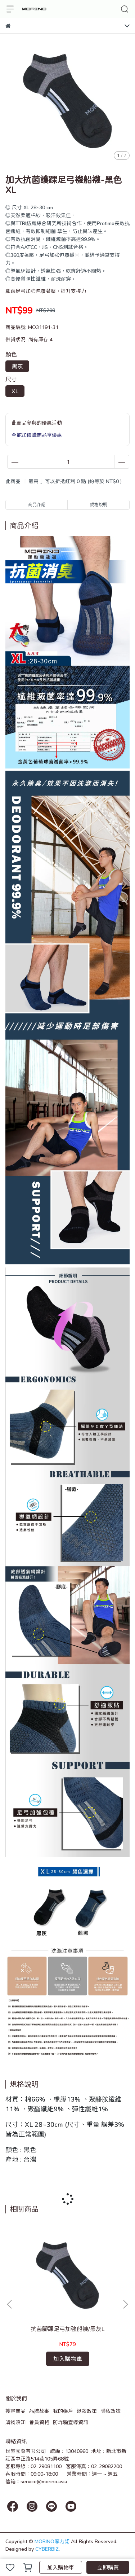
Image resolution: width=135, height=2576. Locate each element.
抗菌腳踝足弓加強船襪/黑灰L (67, 2328)
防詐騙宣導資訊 (70, 2422)
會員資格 (39, 2422)
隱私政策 (110, 2411)
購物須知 (15, 2422)
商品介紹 (36, 504)
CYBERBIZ (47, 2549)
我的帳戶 (63, 2411)
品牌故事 (39, 2411)
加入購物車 (60, 2567)
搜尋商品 (15, 2411)
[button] (125, 2304)
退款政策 (87, 2411)
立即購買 (108, 2567)
